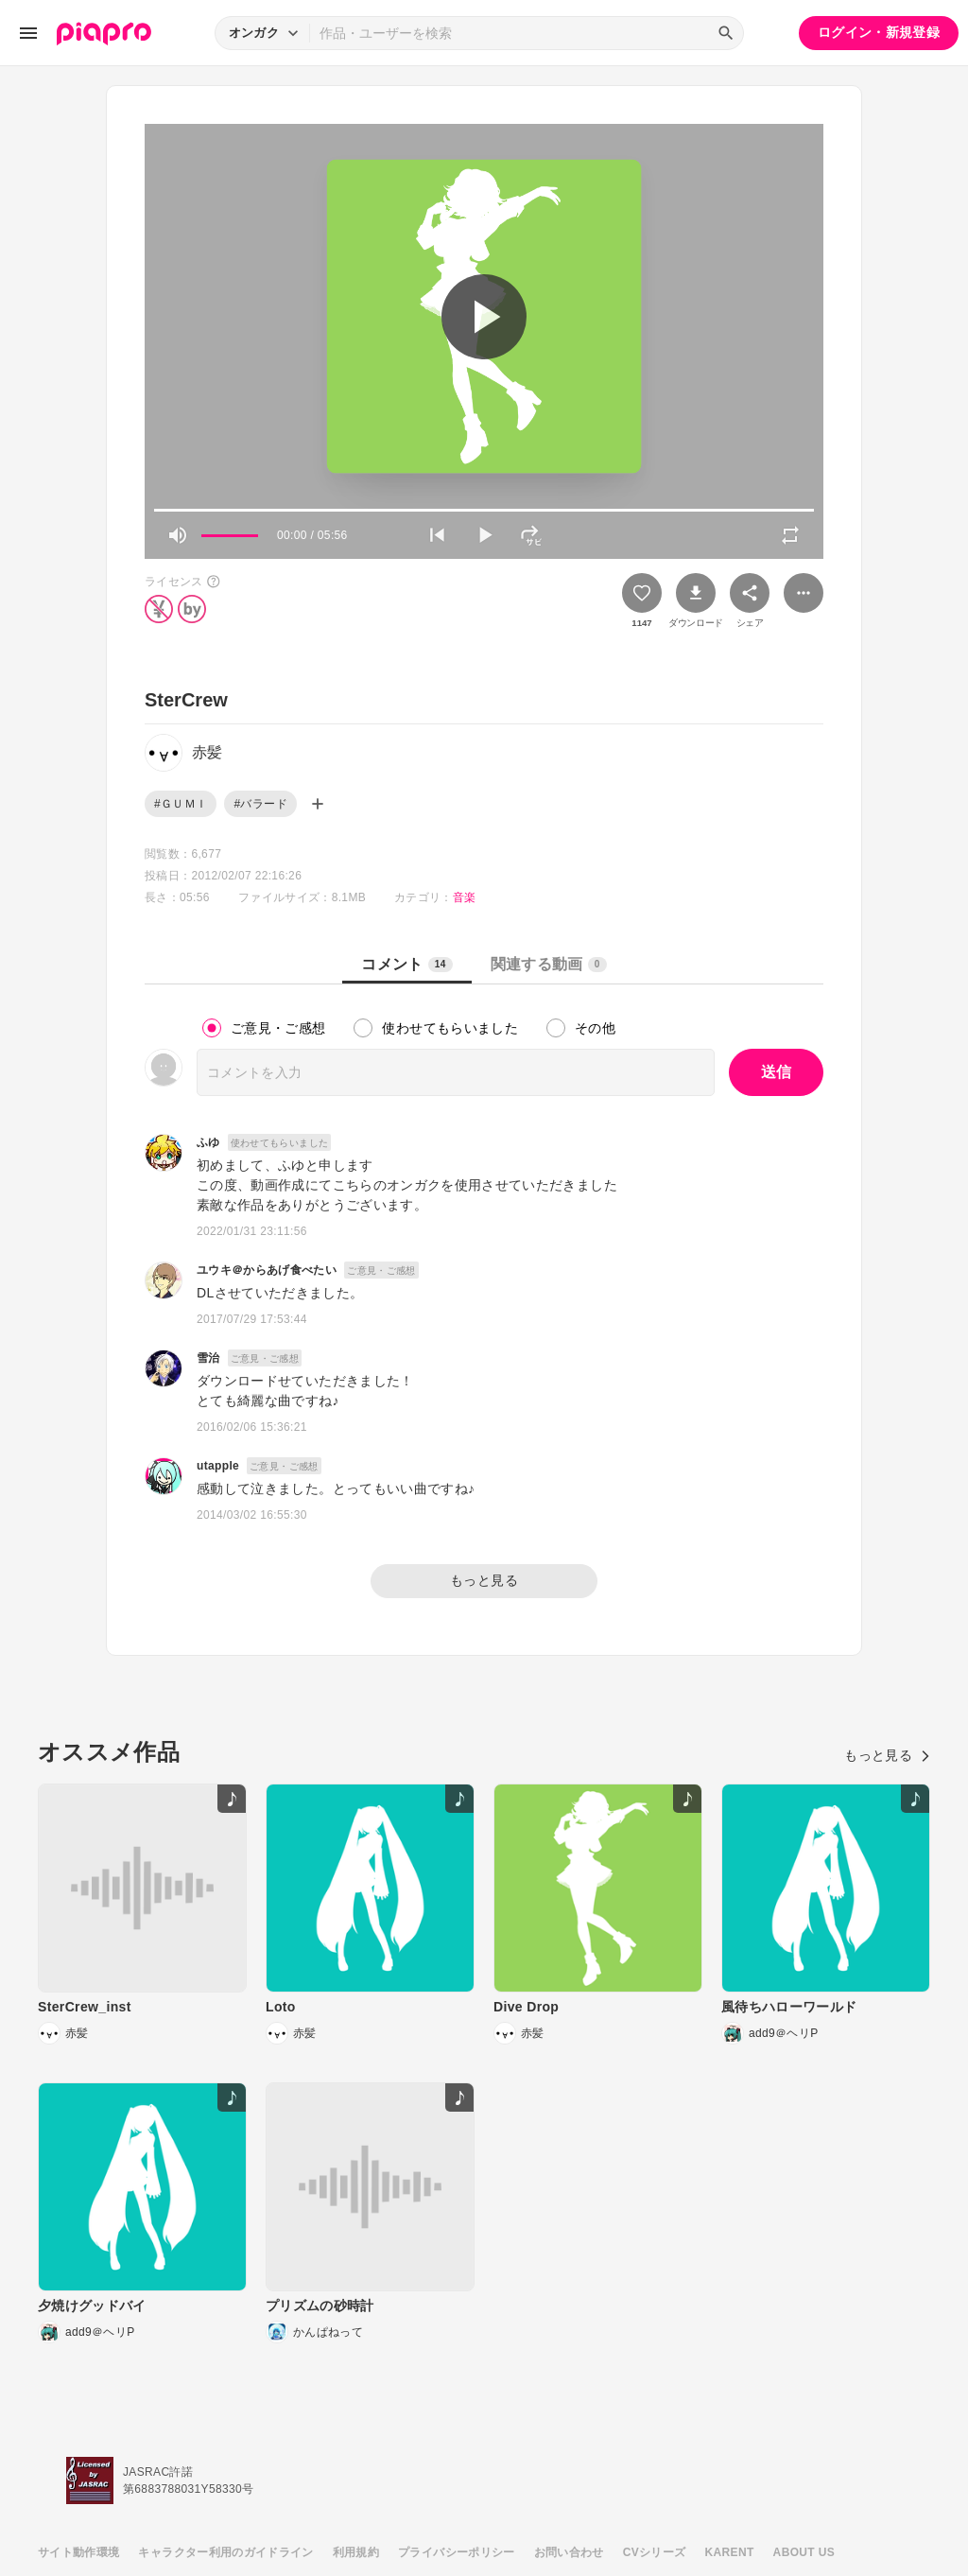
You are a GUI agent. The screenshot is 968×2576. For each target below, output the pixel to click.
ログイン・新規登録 (879, 32)
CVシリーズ (654, 2552)
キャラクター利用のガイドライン (225, 2552)
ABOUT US (804, 2552)
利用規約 (356, 2552)
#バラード (259, 803)
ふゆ (208, 1142)
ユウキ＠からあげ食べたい (267, 1270)
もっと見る (484, 1580)
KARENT (729, 2552)
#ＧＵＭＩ (180, 803)
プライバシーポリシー (456, 2552)
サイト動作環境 (78, 2552)
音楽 (464, 897)
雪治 (208, 1358)
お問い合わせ (569, 2552)
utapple (218, 1465)
